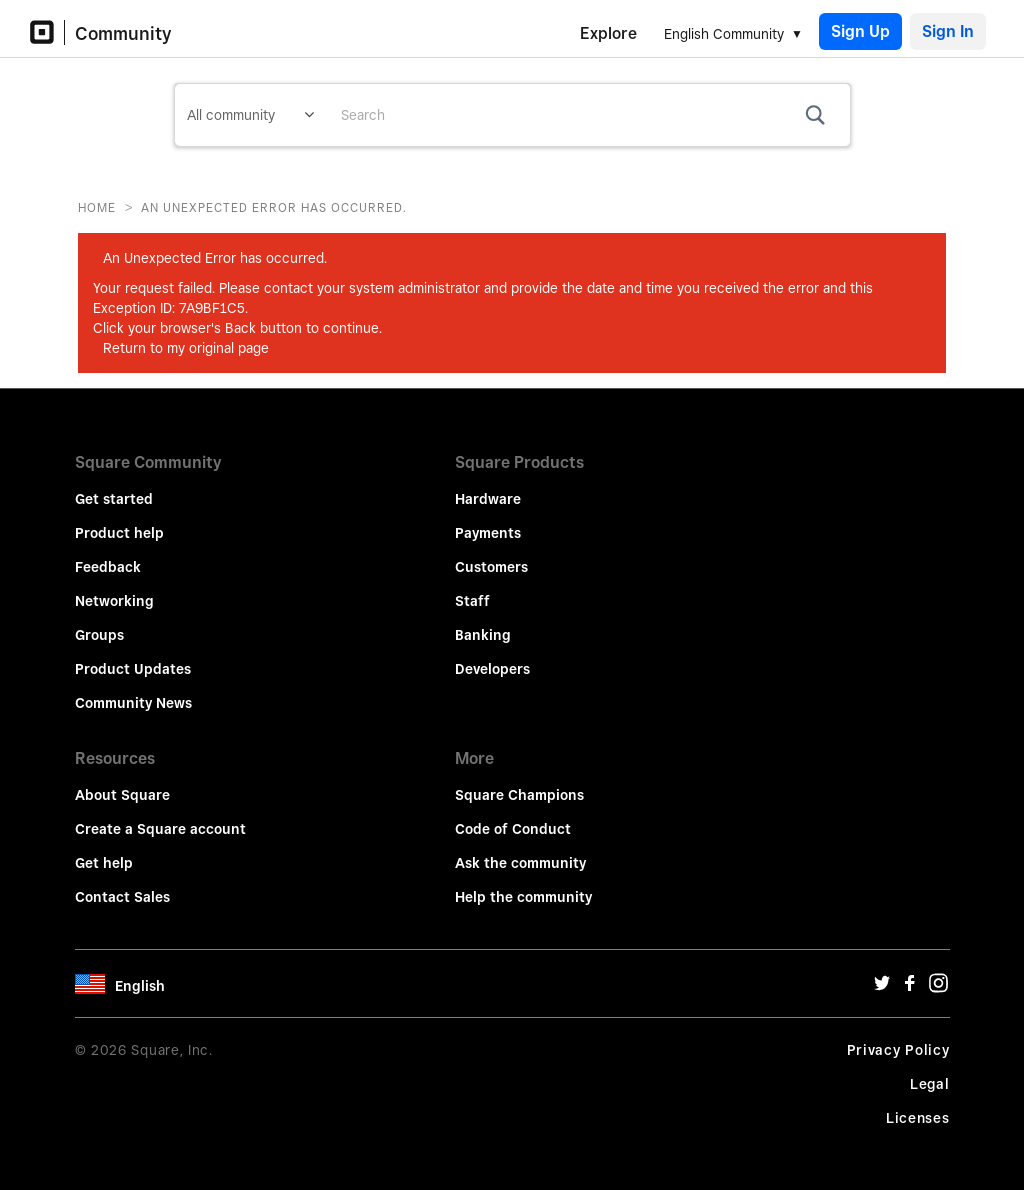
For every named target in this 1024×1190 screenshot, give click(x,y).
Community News (133, 703)
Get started (114, 499)
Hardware (488, 499)
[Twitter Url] (882, 988)
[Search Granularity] (250, 115)
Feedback (108, 567)
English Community (724, 34)
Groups (99, 635)
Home (97, 207)
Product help (119, 533)
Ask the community (520, 863)
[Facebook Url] (910, 988)
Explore (608, 33)
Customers (491, 567)
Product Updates (133, 669)
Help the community (523, 897)
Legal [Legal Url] (930, 1084)
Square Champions (519, 795)
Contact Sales (122, 897)
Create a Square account (160, 829)
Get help (104, 863)
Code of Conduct (513, 829)
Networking (114, 601)
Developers (492, 669)
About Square (122, 795)
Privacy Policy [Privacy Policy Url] (898, 1050)
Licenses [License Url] (918, 1118)
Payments (488, 533)
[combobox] (588, 115)
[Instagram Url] (938, 988)
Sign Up (860, 31)
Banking (483, 635)
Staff (472, 601)
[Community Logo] (47, 32)
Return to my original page (186, 348)
